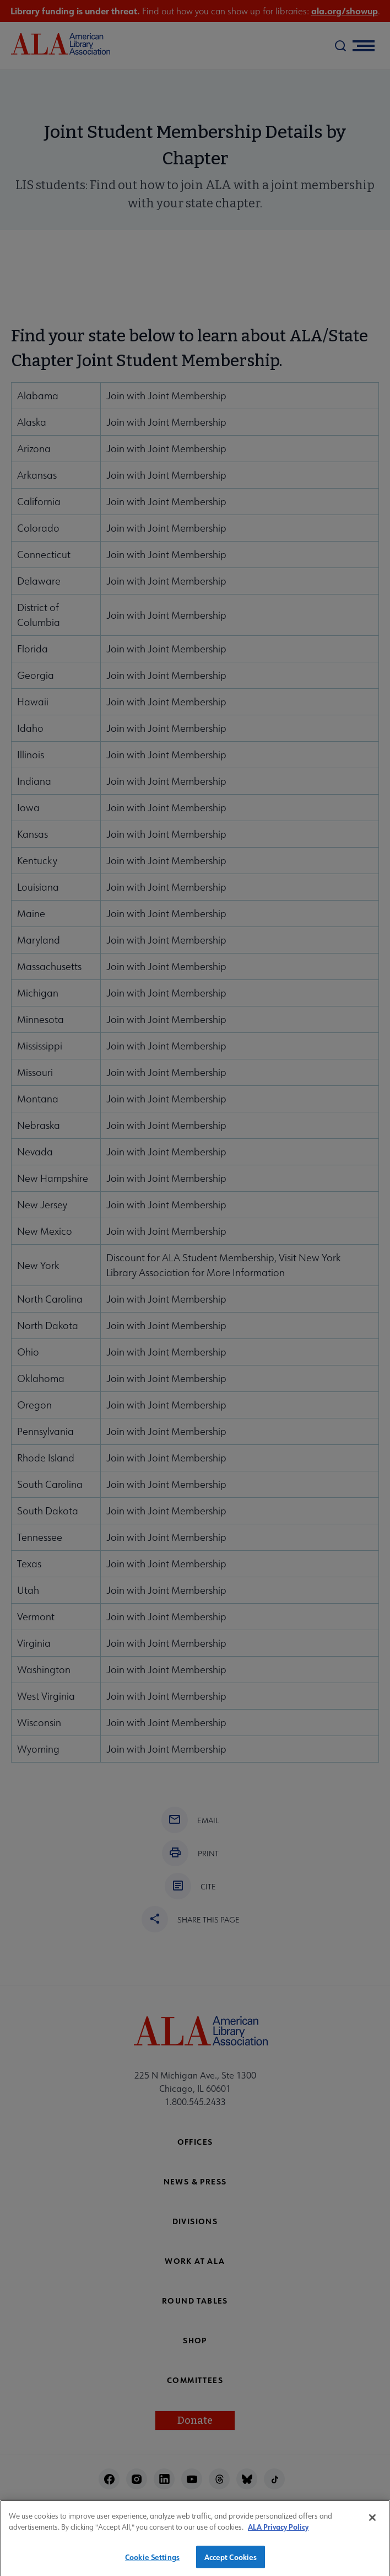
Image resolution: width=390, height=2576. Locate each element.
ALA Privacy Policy (278, 2533)
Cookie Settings (152, 2563)
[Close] (372, 2523)
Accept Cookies (230, 2563)
